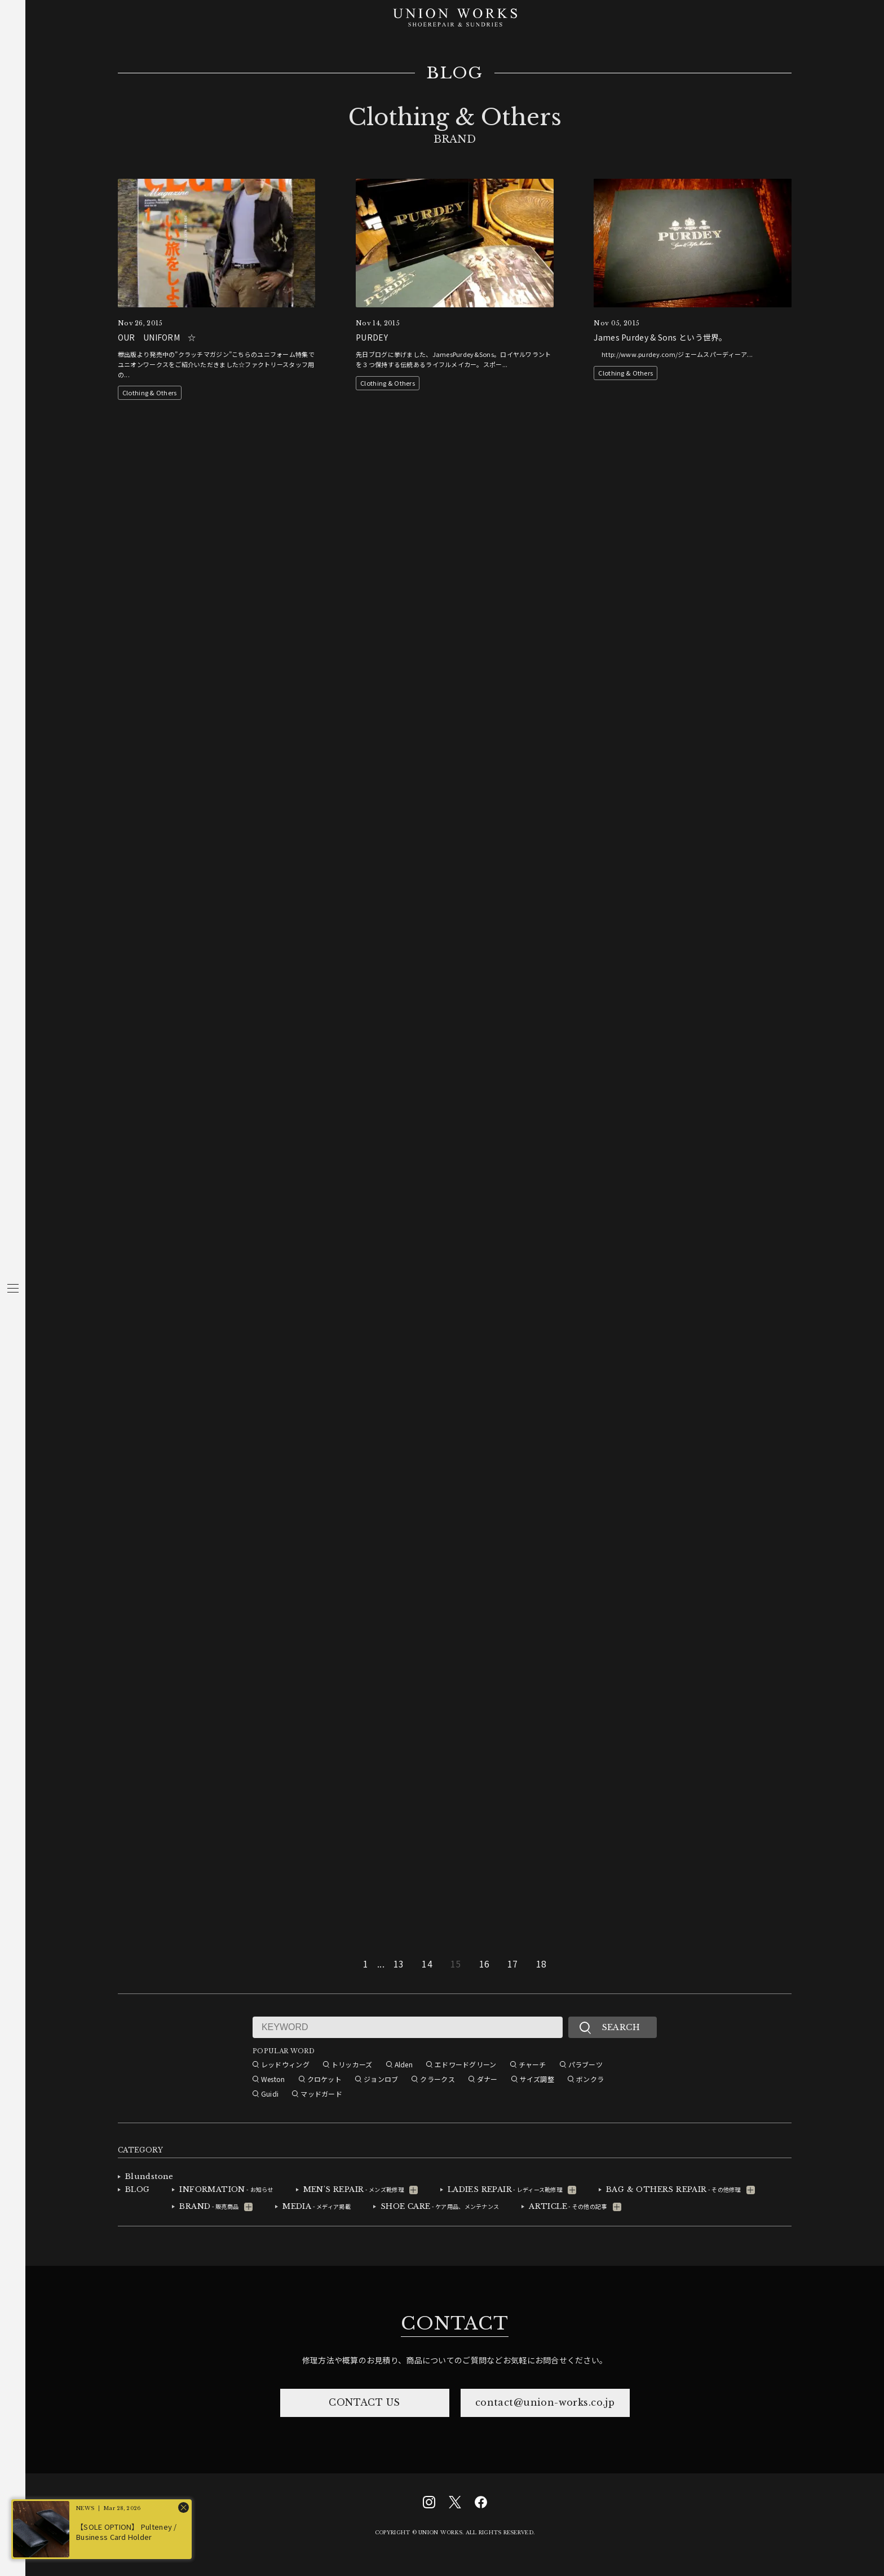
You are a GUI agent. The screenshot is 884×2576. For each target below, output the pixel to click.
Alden (404, 2064)
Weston (273, 2079)
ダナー (487, 2079)
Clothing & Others (149, 392)
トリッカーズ (352, 2064)
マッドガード (321, 2093)
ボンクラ (590, 2079)
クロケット (324, 2079)
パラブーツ (585, 2064)
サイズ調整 (537, 2079)
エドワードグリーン (466, 2064)
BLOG (454, 73)
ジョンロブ (381, 2079)
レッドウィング (285, 2064)
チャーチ (532, 2064)
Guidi (270, 2093)
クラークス (437, 2079)
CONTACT (454, 2323)
